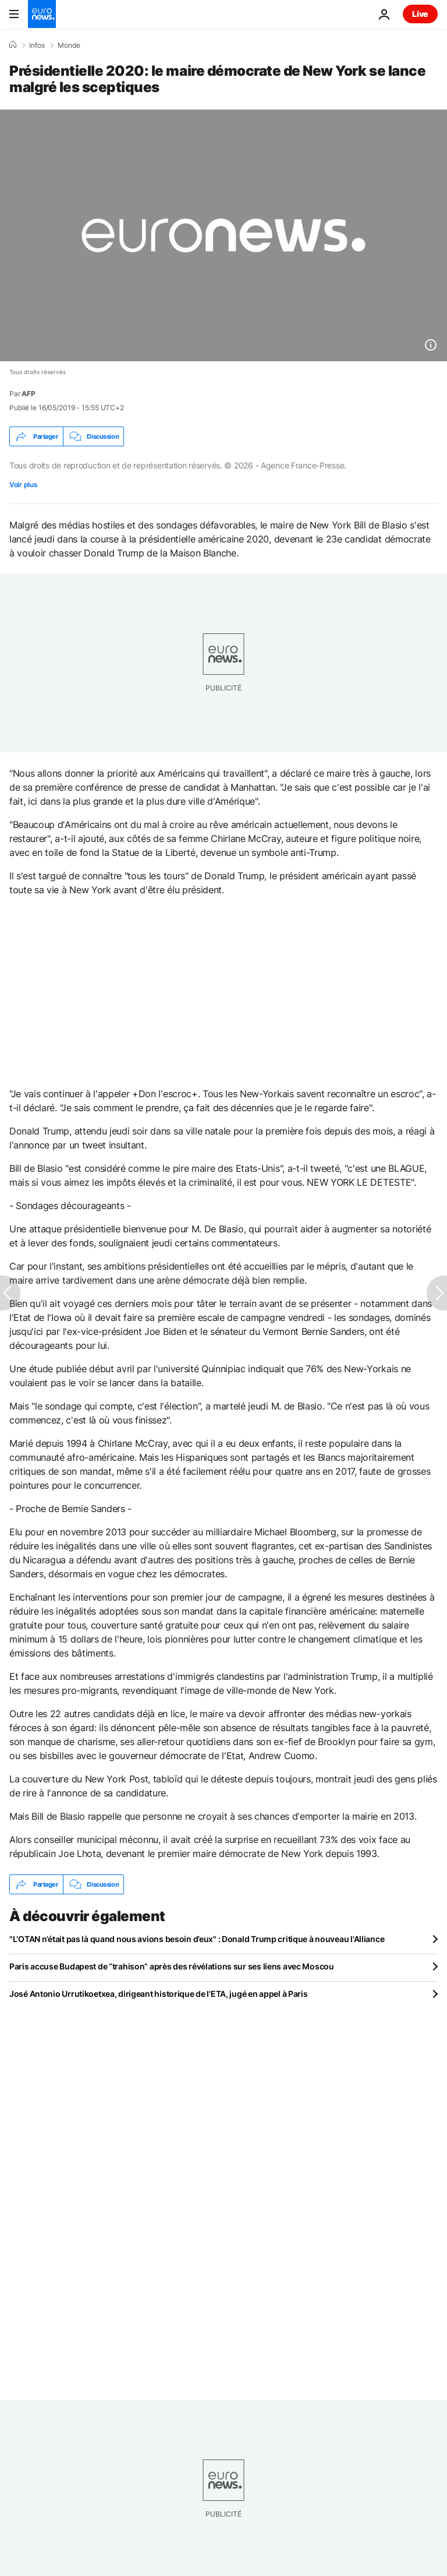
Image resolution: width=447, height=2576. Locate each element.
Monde (69, 45)
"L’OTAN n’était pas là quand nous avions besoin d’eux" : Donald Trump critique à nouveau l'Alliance (196, 1939)
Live (420, 14)
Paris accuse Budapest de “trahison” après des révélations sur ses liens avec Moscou (171, 1966)
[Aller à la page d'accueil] (42, 14)
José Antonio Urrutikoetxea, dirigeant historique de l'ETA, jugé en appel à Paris (158, 1994)
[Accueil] (12, 45)
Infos (37, 45)
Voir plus (23, 484)
